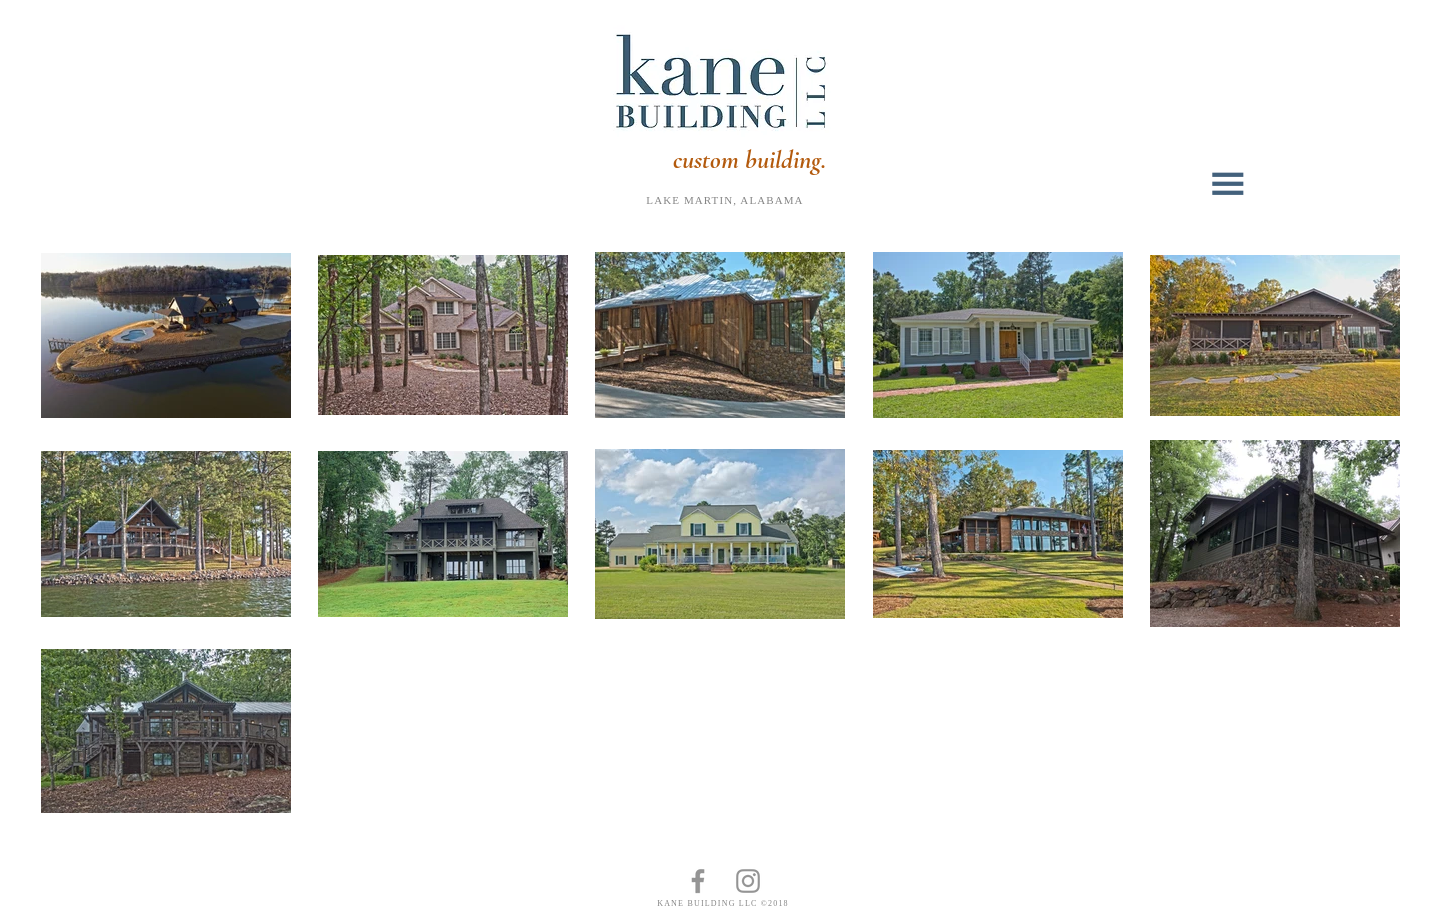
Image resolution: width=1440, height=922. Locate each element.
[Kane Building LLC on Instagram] (748, 881)
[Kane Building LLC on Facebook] (698, 881)
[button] (1230, 184)
